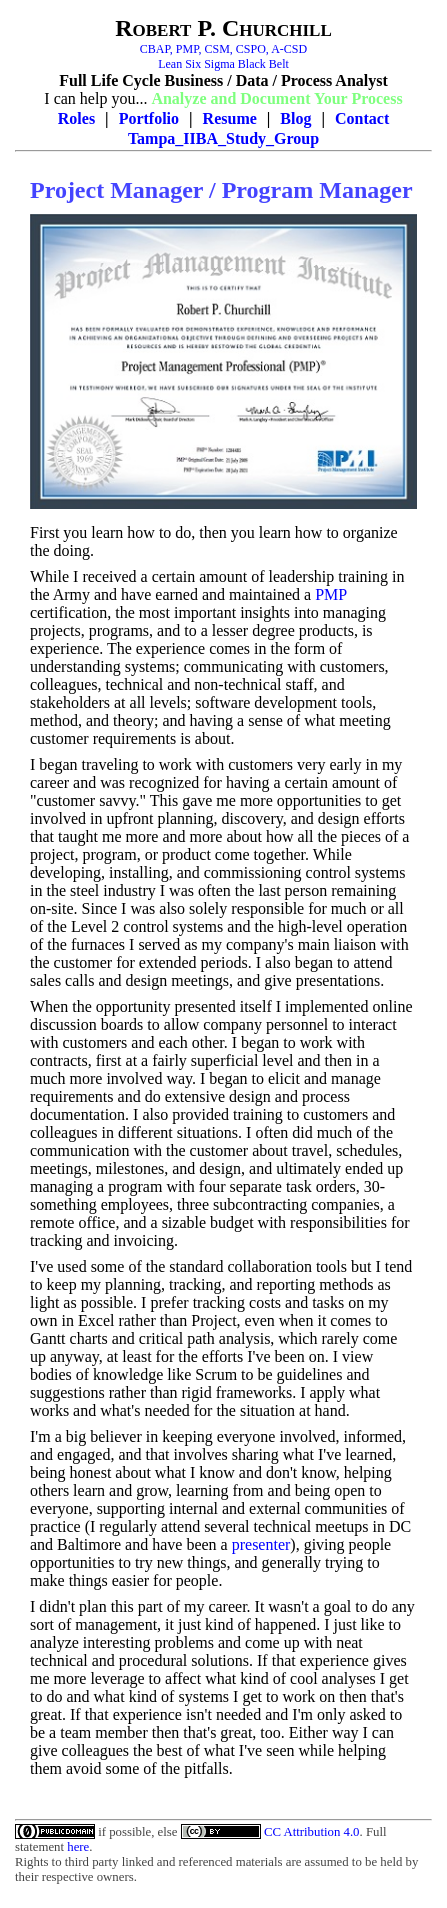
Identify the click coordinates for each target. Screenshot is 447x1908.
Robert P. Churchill (223, 28)
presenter (261, 1544)
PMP (330, 594)
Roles (76, 118)
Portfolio (149, 118)
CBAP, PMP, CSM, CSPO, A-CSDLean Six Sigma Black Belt (223, 56)
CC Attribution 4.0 (312, 1832)
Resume (230, 118)
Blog (295, 118)
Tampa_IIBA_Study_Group (223, 138)
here (78, 1847)
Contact (362, 118)
